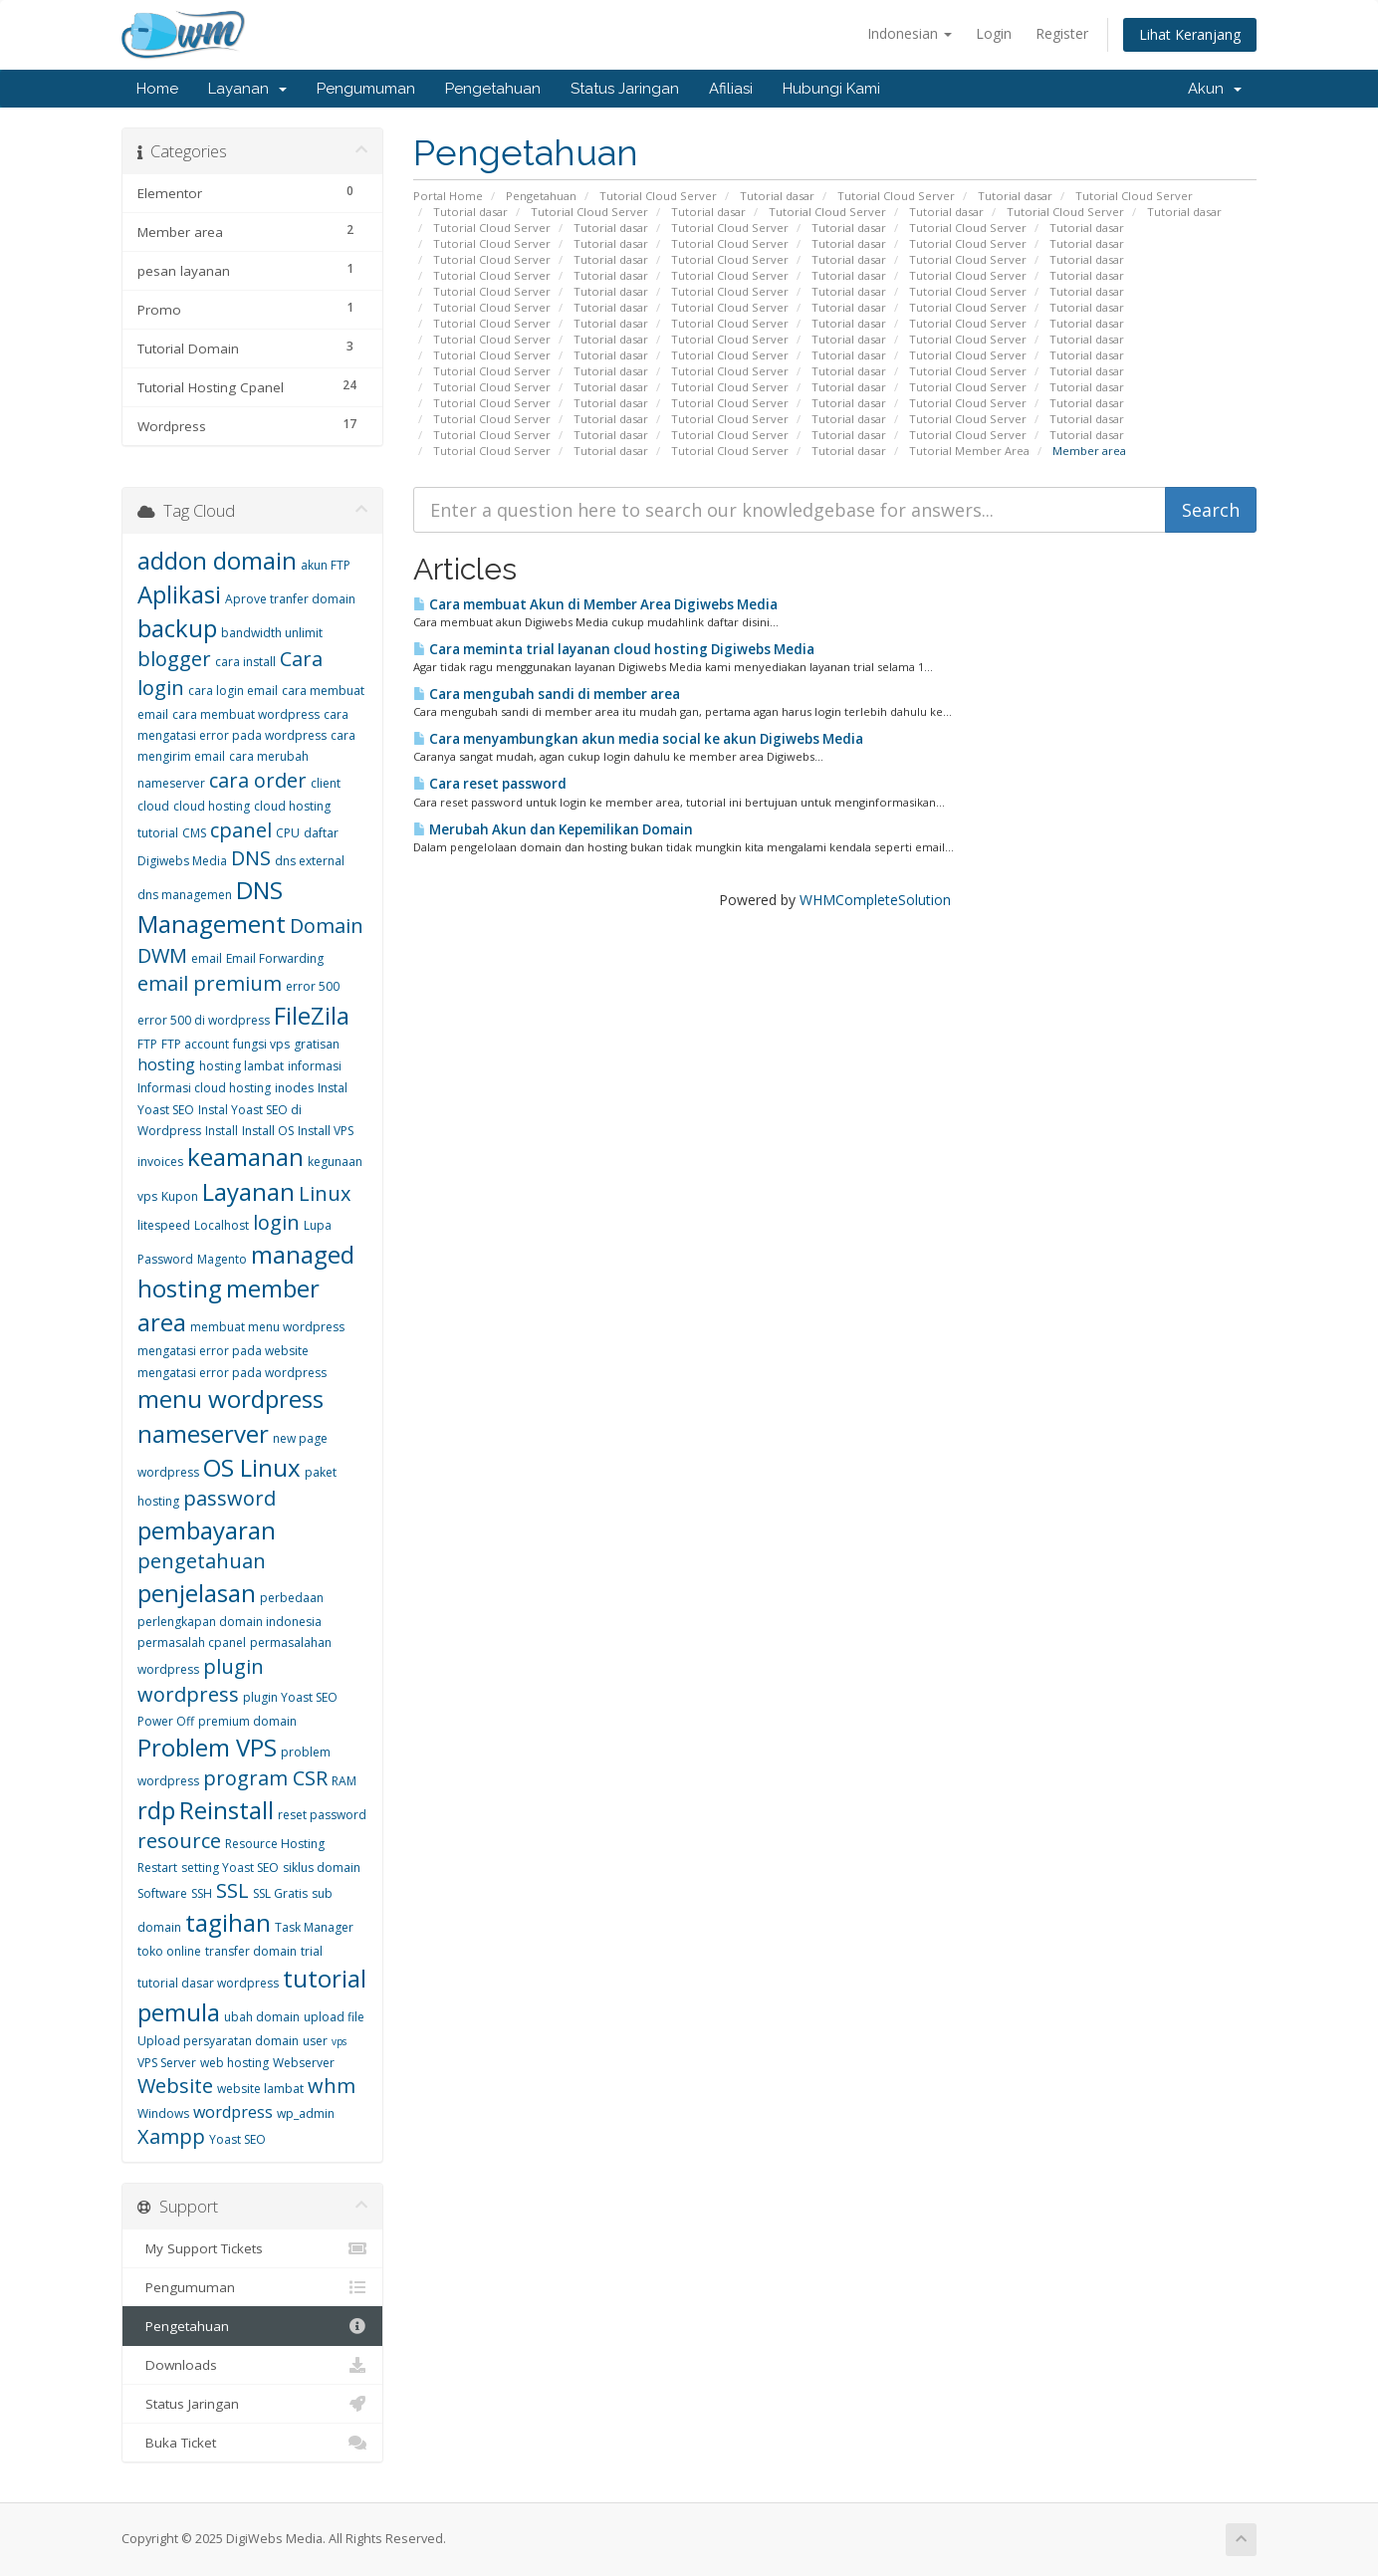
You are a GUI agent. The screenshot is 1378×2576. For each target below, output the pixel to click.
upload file (334, 2016)
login (276, 1222)
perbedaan (292, 1597)
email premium (209, 983)
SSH (201, 1893)
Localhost (221, 1225)
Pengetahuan (493, 89)
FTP (147, 1044)
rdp (156, 1809)
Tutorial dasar (777, 195)
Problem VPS (207, 1747)
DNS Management (211, 906)
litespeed (163, 1225)
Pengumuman (366, 89)
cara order (258, 780)
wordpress (233, 2112)
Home (157, 89)
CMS (194, 832)
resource (179, 1840)
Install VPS (325, 1130)
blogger (174, 658)
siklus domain (321, 1867)
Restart (157, 1867)
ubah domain (262, 2016)
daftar (321, 832)
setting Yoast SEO (230, 1867)
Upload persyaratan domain (218, 2040)
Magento (222, 1259)
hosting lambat (241, 1065)
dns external (309, 860)
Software (162, 1893)
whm (331, 2085)
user (315, 2040)
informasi (315, 1065)
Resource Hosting (275, 1843)
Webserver (304, 2062)
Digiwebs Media (182, 860)
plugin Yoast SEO (290, 1697)
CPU (288, 832)
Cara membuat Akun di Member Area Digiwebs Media (595, 604)
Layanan (247, 89)
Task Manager (314, 1927)
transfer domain (251, 1951)
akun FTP (325, 565)
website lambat (260, 2088)
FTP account (195, 1044)
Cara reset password (490, 784)
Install (221, 1130)
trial (312, 1951)
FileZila (311, 1015)
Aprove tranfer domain (290, 598)
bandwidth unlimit (272, 632)
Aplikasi (179, 594)
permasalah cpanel (191, 1642)
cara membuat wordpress (246, 714)
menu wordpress (230, 1398)
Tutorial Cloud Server (658, 195)
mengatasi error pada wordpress (232, 1372)
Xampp (171, 2136)
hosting (166, 1064)
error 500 (313, 986)
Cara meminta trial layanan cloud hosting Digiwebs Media (613, 649)
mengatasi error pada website (223, 1350)
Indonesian (909, 33)
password (229, 1498)
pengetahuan (201, 1560)
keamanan (245, 1156)
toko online (169, 1951)
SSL (232, 1890)
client (326, 783)
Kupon (179, 1196)
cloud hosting (211, 806)
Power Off (165, 1721)
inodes (294, 1087)
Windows (163, 2113)
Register (1061, 33)
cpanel (241, 830)
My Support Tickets (252, 2248)
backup (177, 627)
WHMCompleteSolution (875, 899)
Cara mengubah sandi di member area (546, 694)
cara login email (233, 690)
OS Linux (252, 1467)
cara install (245, 661)
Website (175, 2085)
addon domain (217, 560)
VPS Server (166, 2062)
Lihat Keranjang (1190, 34)
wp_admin (306, 2113)
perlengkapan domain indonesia (229, 1621)
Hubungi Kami (831, 89)
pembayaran (206, 1530)
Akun (1215, 89)
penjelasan (196, 1592)
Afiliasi (731, 89)
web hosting (234, 2062)
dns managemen (184, 894)
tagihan (228, 1922)
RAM (344, 1780)
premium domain (247, 1721)
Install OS (268, 1130)
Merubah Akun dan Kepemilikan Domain (553, 829)
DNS (251, 857)
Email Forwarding (275, 958)
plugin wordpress (200, 1681)
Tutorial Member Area (969, 450)
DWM (162, 955)
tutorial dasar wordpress (208, 1983)
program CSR (265, 1777)
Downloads (252, 2365)
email (206, 958)
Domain (326, 925)
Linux (324, 1193)
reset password (322, 1814)
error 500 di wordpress (203, 1020)
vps (339, 2041)
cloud (153, 806)
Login (994, 33)
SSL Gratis (280, 1893)
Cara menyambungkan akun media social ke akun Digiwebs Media (638, 739)
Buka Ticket (252, 2443)
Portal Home (448, 195)
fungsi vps (261, 1044)
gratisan (317, 1044)
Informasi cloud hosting (204, 1087)
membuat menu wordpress (267, 1326)
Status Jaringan (625, 89)
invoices (160, 1161)
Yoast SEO (237, 2139)
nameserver (203, 1433)
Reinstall (226, 1809)
